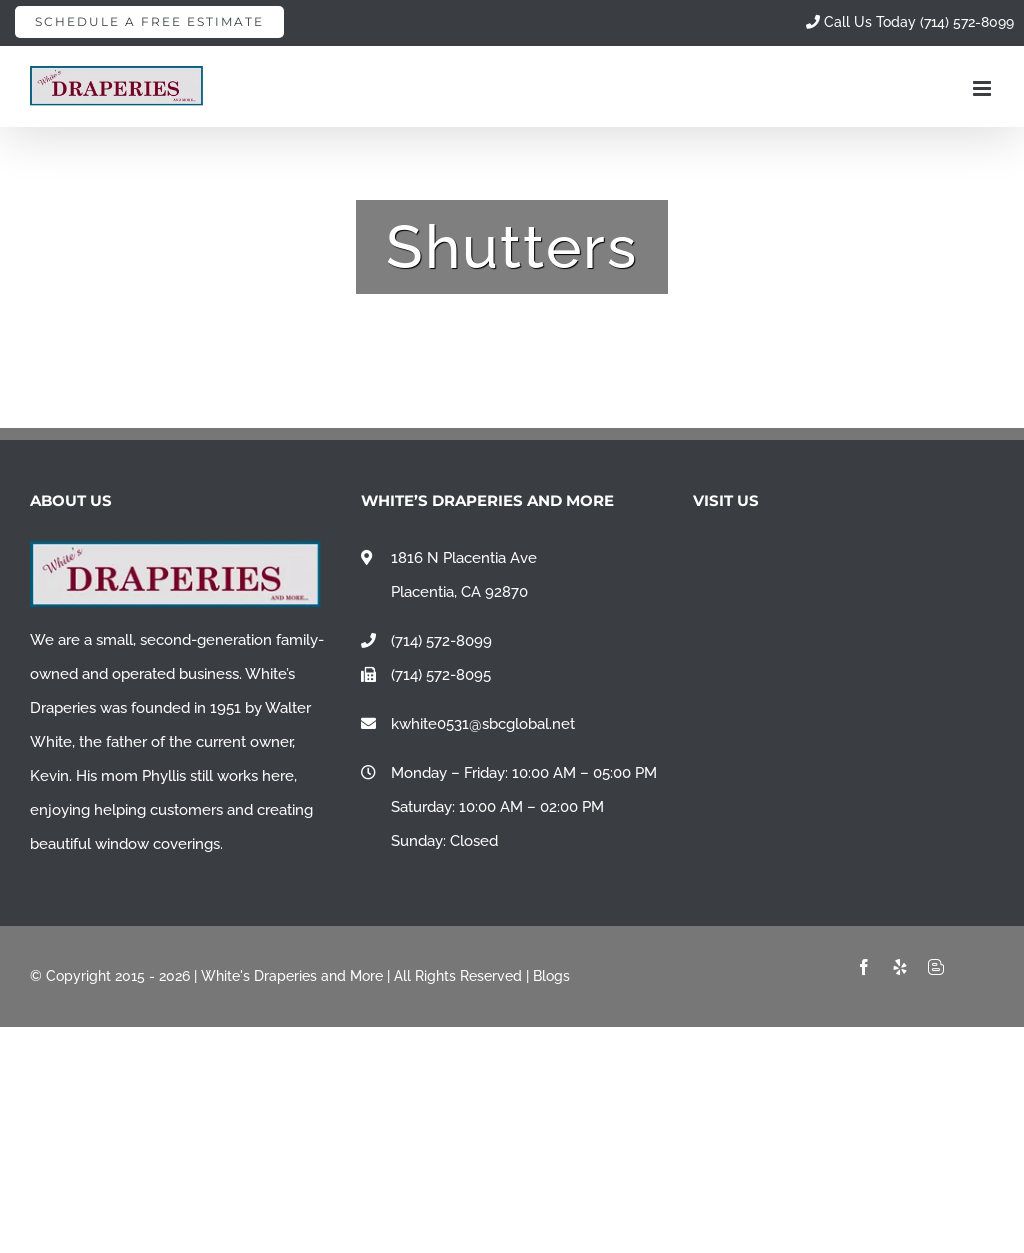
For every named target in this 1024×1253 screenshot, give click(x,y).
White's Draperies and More (292, 976)
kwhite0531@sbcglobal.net (483, 724)
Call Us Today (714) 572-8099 (910, 22)
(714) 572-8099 (441, 641)
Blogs (551, 976)
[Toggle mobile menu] (983, 88)
